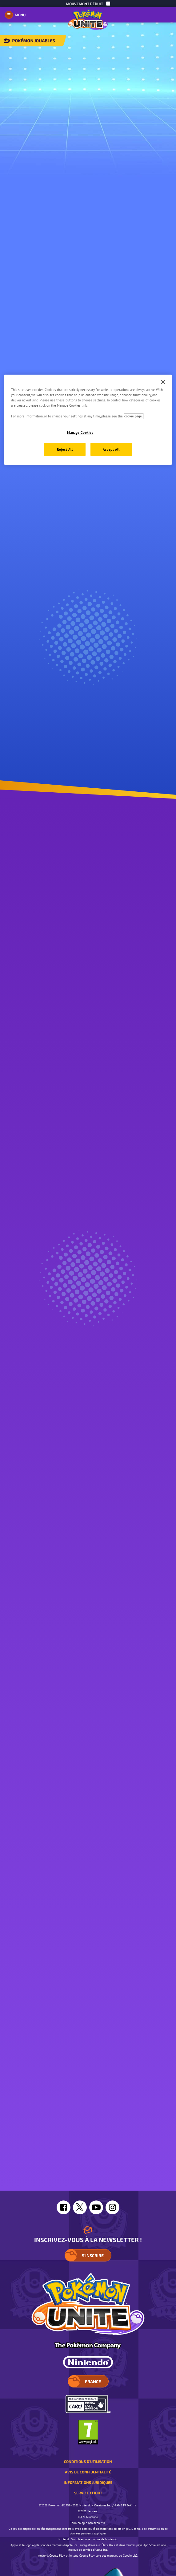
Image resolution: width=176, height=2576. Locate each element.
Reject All (65, 449)
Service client (88, 2493)
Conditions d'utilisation (88, 2461)
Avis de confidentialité (88, 2472)
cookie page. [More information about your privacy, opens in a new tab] (133, 416)
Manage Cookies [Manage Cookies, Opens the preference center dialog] (80, 432)
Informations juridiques (88, 2482)
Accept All (111, 449)
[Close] (163, 382)
